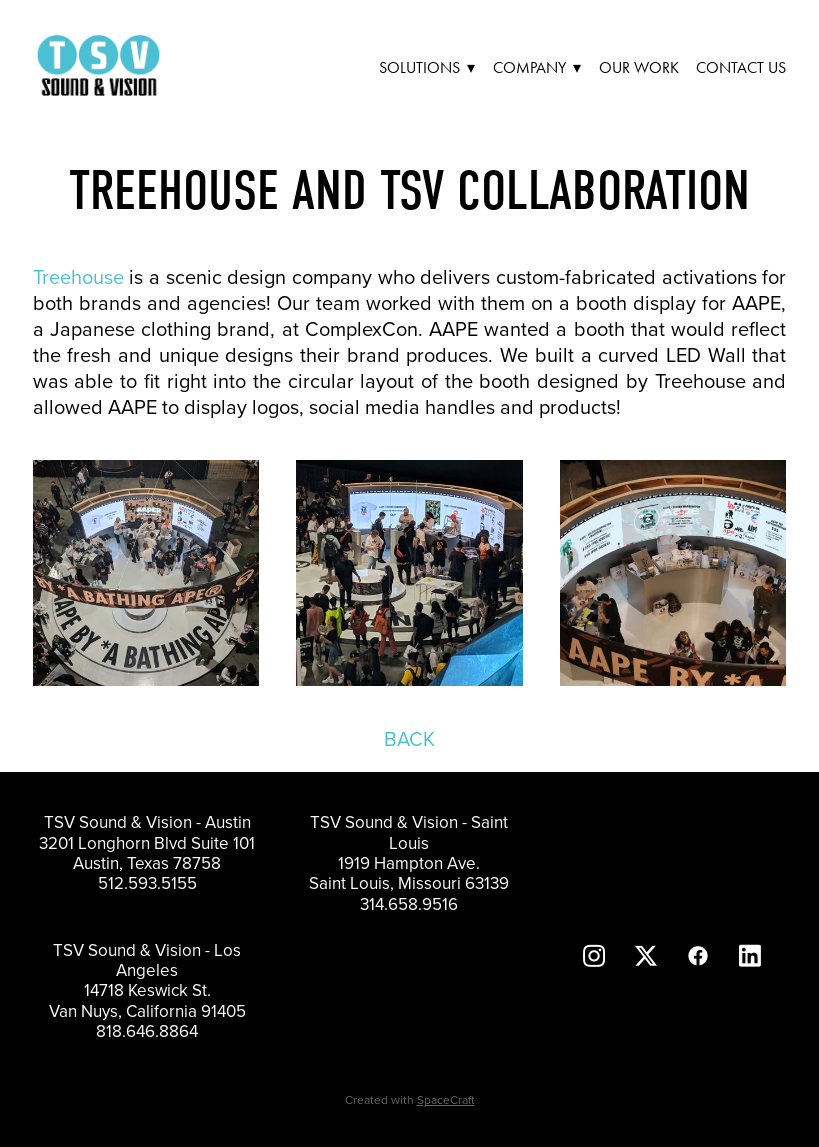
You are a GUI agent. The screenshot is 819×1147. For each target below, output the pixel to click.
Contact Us (741, 67)
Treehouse (78, 276)
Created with (410, 1099)
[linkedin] (750, 956)
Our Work (639, 67)
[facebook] (698, 956)
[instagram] (594, 956)
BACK (409, 738)
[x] (646, 956)
